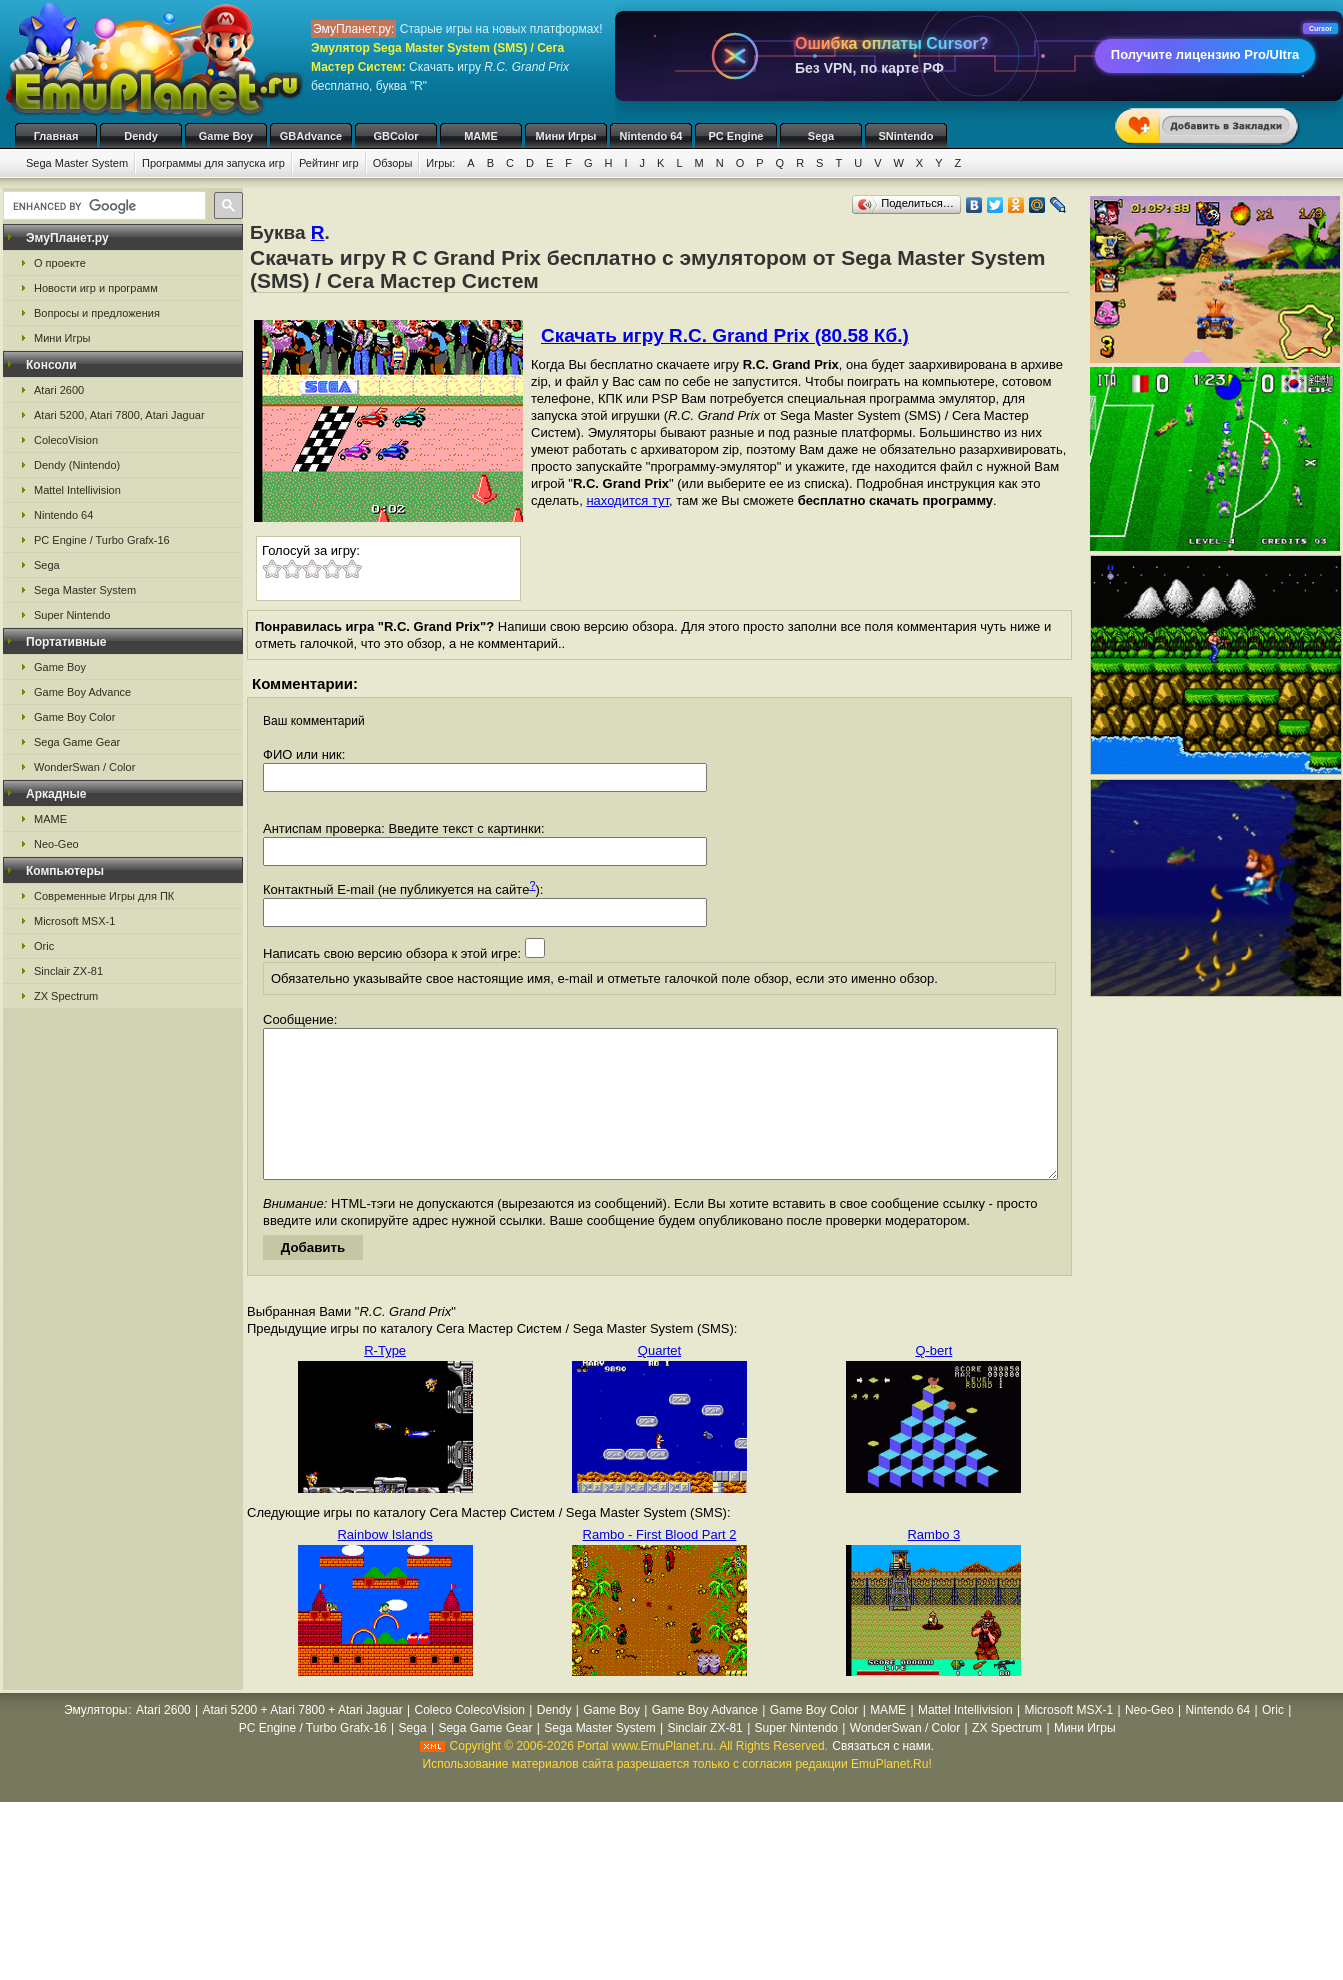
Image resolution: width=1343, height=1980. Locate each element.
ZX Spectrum (66, 996)
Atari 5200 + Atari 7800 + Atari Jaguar (303, 1740)
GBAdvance (311, 136)
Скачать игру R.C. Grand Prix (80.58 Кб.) (725, 335)
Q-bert (933, 1380)
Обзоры (393, 163)
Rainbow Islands (384, 1564)
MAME (481, 136)
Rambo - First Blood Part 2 (660, 1564)
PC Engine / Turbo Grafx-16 (102, 540)
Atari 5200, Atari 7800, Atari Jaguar (119, 415)
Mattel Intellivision (77, 490)
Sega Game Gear (77, 742)
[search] (102, 206)
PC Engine (735, 136)
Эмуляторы (95, 1740)
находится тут (627, 500)
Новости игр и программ (96, 288)
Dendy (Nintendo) (77, 465)
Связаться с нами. (883, 1776)
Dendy (141, 136)
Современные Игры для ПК (104, 896)
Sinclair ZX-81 (68, 971)
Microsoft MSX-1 (74, 921)
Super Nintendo (72, 615)
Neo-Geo (56, 844)
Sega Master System (77, 163)
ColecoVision (66, 440)
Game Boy (226, 136)
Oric (44, 946)
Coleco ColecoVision (469, 1740)
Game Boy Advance (82, 692)
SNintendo (906, 136)
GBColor (395, 136)
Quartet (659, 1380)
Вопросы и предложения (97, 313)
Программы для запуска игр (213, 163)
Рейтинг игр (329, 163)
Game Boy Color (74, 717)
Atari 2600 (59, 390)
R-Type (385, 1380)
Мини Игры (566, 136)
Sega (821, 136)
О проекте (60, 263)
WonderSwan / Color (84, 767)
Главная (56, 136)
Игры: (440, 163)
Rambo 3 (933, 1564)
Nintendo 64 (651, 136)
